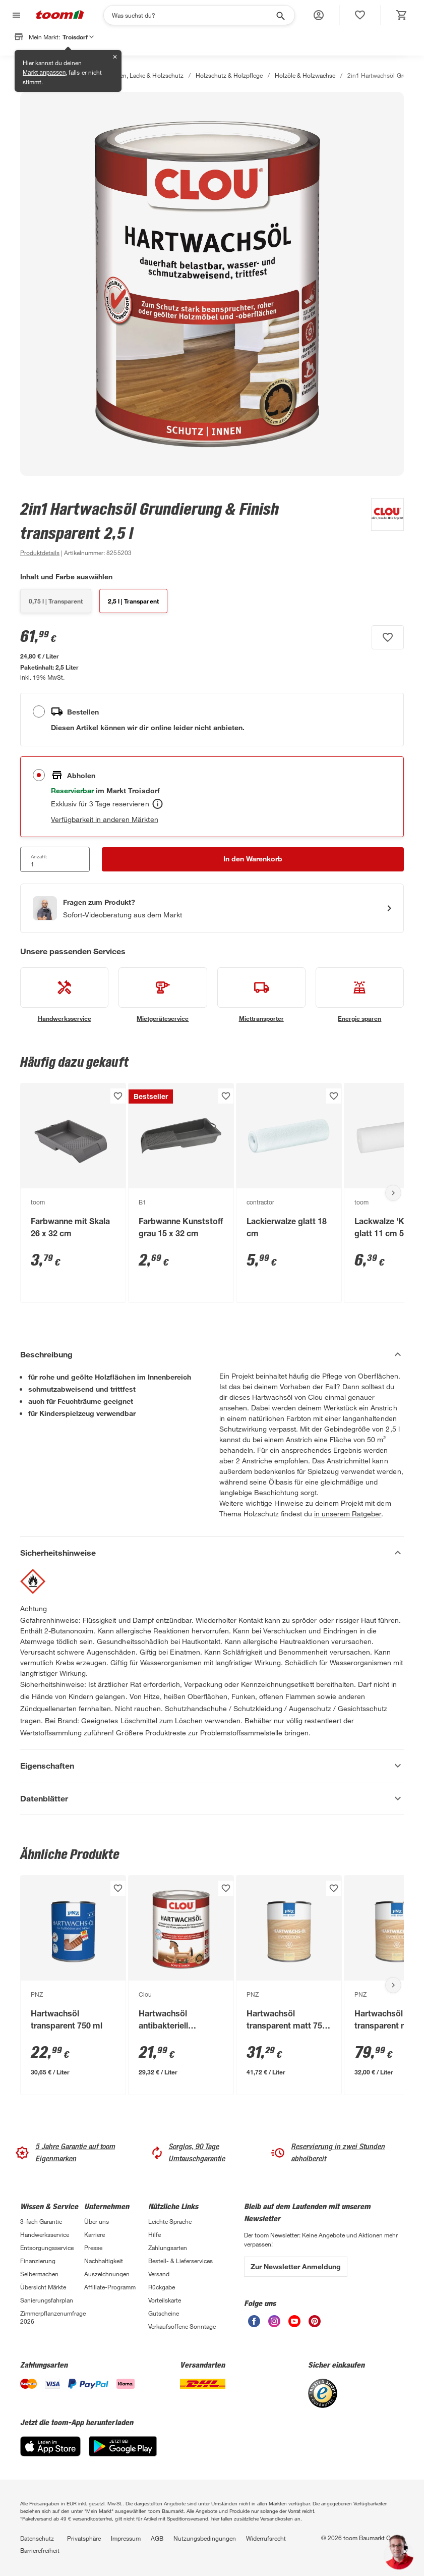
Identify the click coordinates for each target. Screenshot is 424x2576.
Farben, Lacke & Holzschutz (145, 75)
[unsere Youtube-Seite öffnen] (294, 2324)
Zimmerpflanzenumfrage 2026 (52, 2317)
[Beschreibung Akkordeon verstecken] (212, 1354)
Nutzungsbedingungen (204, 2538)
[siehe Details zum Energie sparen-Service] (360, 995)
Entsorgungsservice (47, 2247)
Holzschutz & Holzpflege (229, 75)
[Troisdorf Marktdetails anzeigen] (132, 790)
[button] (318, 15)
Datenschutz (37, 2538)
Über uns (96, 2221)
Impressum (126, 2538)
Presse (93, 2247)
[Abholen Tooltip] (157, 804)
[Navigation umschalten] (15, 15)
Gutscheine (163, 2313)
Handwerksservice (44, 2234)
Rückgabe (161, 2287)
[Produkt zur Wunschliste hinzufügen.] (387, 637)
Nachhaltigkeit (103, 2261)
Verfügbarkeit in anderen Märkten (104, 819)
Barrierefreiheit (39, 2550)
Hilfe (154, 2234)
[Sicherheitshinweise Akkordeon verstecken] (212, 1553)
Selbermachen (39, 2274)
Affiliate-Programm (110, 2287)
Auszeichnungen (107, 2274)
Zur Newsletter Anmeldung (296, 2266)
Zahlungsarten (167, 2247)
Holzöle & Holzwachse (305, 75)
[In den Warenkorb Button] (253, 859)
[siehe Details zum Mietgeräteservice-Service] (162, 995)
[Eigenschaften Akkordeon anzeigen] (212, 1765)
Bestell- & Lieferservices (180, 2261)
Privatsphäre (84, 2538)
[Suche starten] (279, 15)
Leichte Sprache (170, 2221)
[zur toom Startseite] (60, 15)
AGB (157, 2538)
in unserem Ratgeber (347, 1513)
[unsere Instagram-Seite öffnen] (274, 2324)
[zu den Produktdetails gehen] (39, 552)
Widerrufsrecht (266, 2538)
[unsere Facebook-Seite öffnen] (254, 2324)
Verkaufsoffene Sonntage (182, 2326)
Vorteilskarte (164, 2300)
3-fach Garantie (41, 2221)
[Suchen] (192, 15)
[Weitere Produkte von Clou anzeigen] (382, 528)
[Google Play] (123, 2453)
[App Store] (50, 2453)
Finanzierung (37, 2261)
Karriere (94, 2234)
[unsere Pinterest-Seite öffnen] (315, 2324)
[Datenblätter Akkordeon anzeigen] (212, 1798)
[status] (360, 15)
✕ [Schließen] (114, 57)
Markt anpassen (44, 72)
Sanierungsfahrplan (46, 2300)
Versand (158, 2274)
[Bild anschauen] (212, 284)
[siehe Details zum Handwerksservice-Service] (64, 995)
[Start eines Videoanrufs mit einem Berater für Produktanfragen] (212, 908)
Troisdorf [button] (78, 37)
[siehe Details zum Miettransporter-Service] (261, 995)
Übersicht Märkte (43, 2287)
